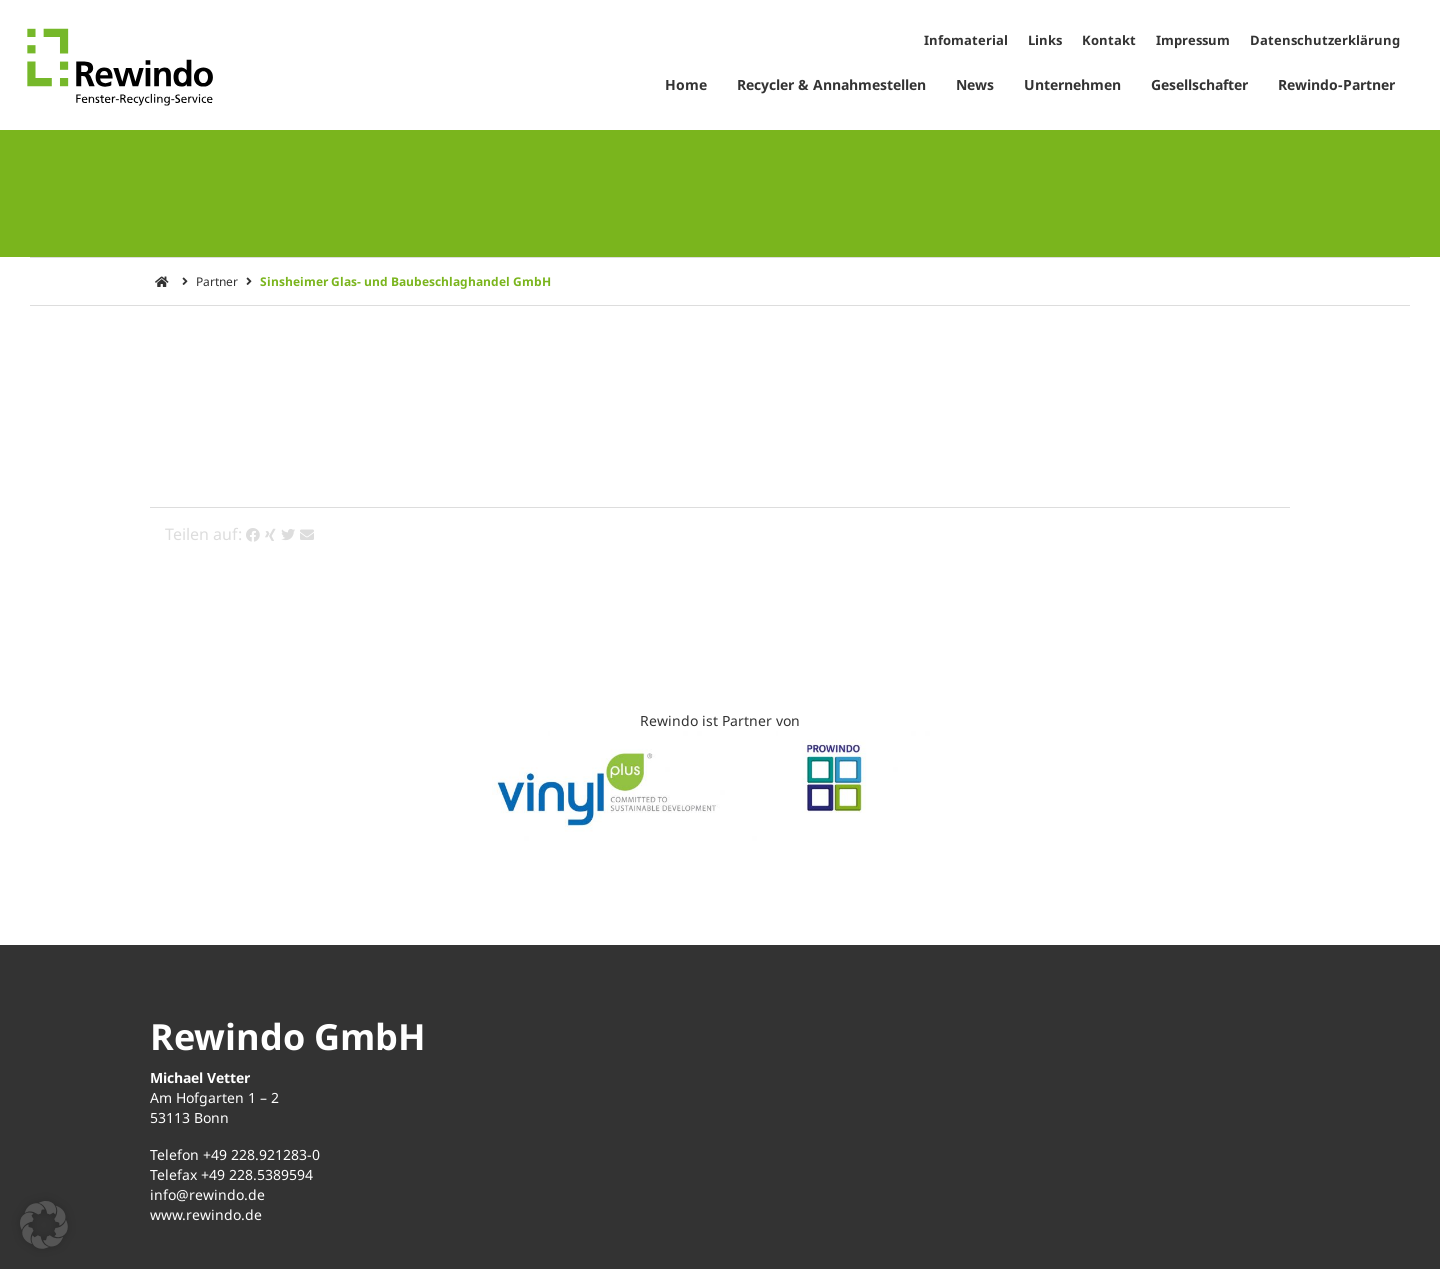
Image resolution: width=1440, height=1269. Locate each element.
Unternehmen (1072, 84)
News (975, 84)
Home (686, 84)
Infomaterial (966, 40)
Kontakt (1109, 40)
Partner (217, 281)
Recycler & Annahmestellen (831, 84)
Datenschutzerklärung (1325, 40)
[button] (44, 1225)
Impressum (1193, 40)
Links (1045, 40)
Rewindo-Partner (1336, 84)
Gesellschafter (1199, 84)
